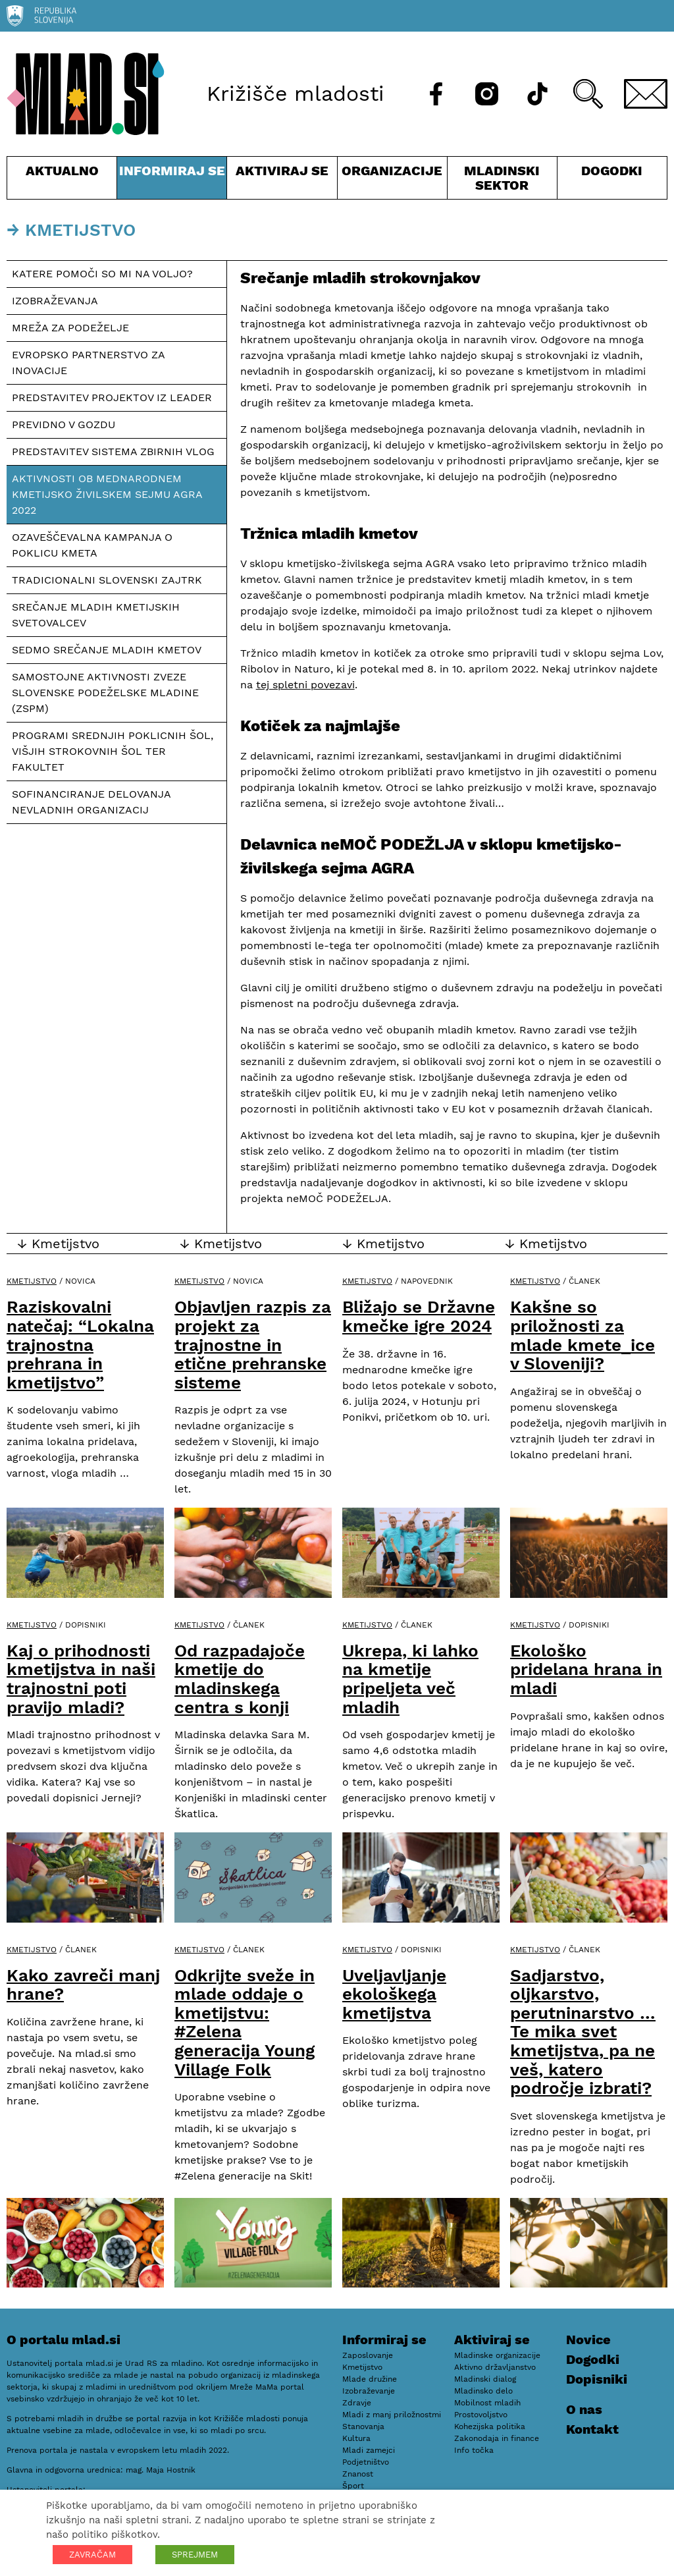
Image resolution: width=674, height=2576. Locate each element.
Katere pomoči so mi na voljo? (102, 273)
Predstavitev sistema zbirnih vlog (113, 451)
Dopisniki (596, 2379)
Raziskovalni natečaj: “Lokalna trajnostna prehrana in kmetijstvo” (80, 1344)
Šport (353, 2485)
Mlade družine (369, 2379)
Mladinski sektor (502, 181)
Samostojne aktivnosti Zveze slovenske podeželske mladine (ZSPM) (105, 693)
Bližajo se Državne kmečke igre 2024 (418, 1316)
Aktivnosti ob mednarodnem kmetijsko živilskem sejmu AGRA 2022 (107, 494)
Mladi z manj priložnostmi (391, 2414)
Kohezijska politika (489, 2426)
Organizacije (392, 181)
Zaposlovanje (367, 2355)
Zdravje (356, 2402)
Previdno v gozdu (63, 424)
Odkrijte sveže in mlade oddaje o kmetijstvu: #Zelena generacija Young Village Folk (244, 2022)
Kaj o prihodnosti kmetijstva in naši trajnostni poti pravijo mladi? (81, 1679)
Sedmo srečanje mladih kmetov (106, 650)
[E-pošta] (645, 94)
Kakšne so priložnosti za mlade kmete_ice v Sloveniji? (582, 1335)
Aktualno (62, 181)
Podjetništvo (365, 2462)
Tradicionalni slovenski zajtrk (107, 580)
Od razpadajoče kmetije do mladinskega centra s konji (239, 1679)
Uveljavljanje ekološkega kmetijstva (394, 1994)
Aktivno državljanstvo (495, 2367)
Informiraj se (171, 181)
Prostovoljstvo (480, 2414)
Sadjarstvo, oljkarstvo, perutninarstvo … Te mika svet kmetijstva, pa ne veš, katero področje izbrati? (583, 2031)
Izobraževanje (368, 2391)
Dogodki (611, 170)
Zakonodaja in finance (496, 2438)
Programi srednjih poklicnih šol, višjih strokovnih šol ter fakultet (112, 751)
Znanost (357, 2474)
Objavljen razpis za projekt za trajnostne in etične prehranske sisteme (252, 1344)
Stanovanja (363, 2426)
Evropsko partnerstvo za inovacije (88, 362)
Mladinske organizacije (497, 2355)
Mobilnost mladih (487, 2402)
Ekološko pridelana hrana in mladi (586, 1669)
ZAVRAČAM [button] (92, 2555)
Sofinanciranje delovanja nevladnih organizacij (91, 802)
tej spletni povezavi (305, 684)
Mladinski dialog (485, 2379)
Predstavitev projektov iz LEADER (112, 397)
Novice (588, 2339)
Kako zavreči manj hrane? (83, 1984)
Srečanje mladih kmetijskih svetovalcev (96, 615)
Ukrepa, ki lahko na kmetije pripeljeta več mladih (410, 1679)
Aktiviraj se (281, 181)
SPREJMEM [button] (195, 2555)
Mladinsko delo (483, 2391)
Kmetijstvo (32, 1281)
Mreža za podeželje (70, 327)
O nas (584, 2409)
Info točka (474, 2450)
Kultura (356, 2438)
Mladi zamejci (368, 2450)
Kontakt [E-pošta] (592, 2429)
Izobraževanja (55, 300)
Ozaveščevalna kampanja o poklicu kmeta (92, 545)
